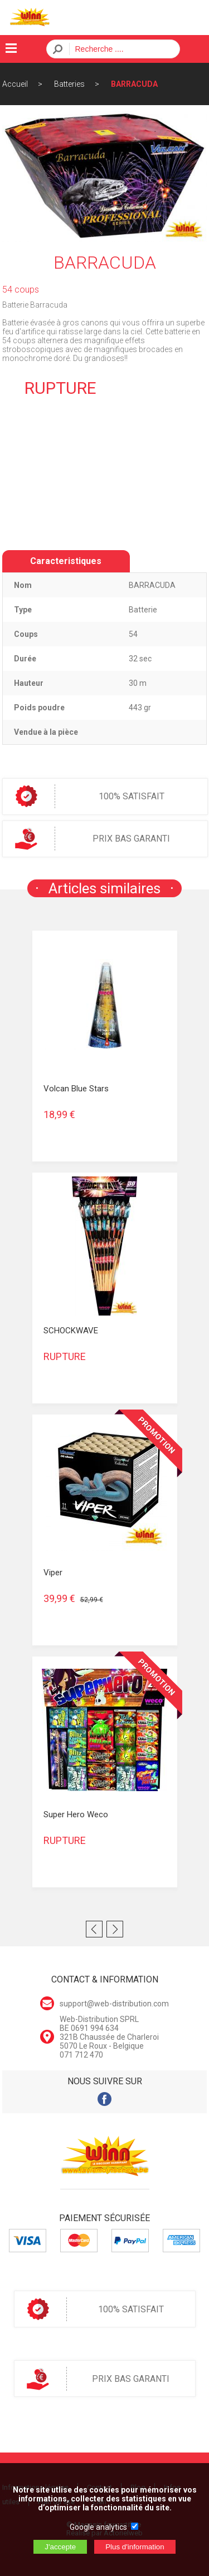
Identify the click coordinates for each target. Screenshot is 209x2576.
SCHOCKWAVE (70, 1331)
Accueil (15, 84)
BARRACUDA (134, 84)
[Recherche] (121, 49)
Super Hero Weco (75, 1814)
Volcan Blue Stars (76, 1089)
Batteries (69, 84)
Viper (52, 1573)
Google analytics (98, 2527)
